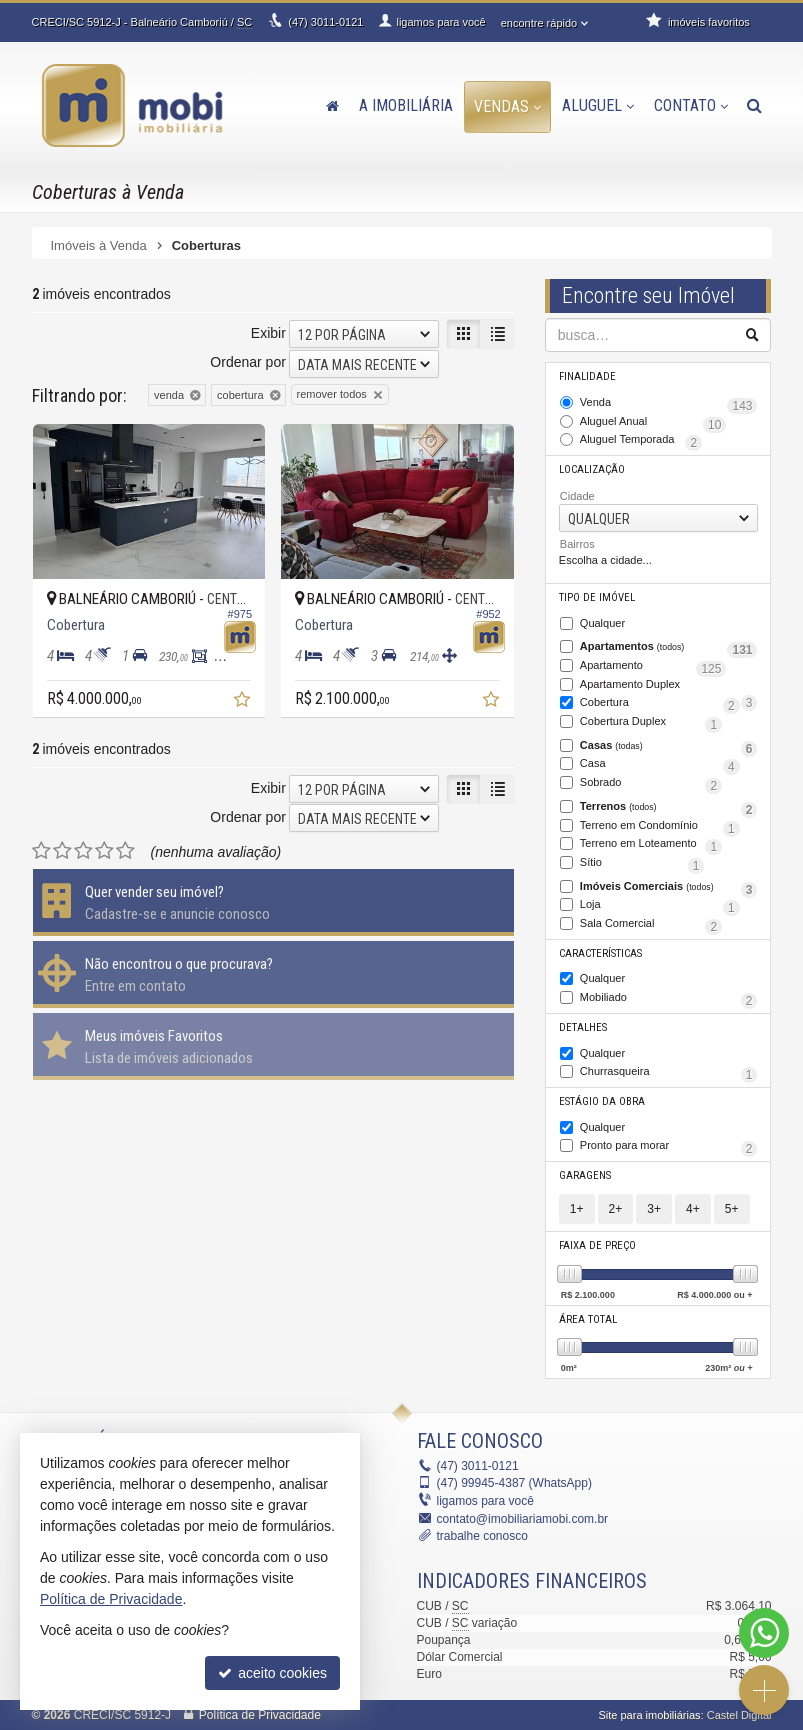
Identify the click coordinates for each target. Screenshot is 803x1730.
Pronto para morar (669, 1147)
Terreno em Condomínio (660, 827)
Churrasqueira (669, 1073)
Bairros (577, 544)
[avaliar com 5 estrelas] (125, 851)
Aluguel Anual (653, 423)
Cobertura (660, 704)
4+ (693, 1209)
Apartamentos (669, 648)
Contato (691, 105)
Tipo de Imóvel (597, 597)
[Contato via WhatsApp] (764, 1633)
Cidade (577, 496)
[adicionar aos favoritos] (244, 702)
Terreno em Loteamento (651, 845)
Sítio (642, 864)
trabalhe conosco (482, 1536)
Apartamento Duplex (669, 686)
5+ (732, 1209)
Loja (660, 906)
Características (600, 953)
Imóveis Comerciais (669, 888)
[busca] (754, 106)
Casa (660, 765)
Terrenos (669, 808)
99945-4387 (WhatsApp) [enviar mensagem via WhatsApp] (514, 1483)
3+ (654, 1209)
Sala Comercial (651, 925)
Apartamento (653, 667)
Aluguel (598, 105)
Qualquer (602, 623)
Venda (669, 404)
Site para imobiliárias (649, 1715)
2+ (616, 1209)
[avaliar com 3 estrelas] (83, 851)
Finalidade (587, 376)
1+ (577, 1209)
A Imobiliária (406, 105)
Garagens (585, 1175)
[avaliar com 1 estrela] (41, 851)
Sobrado (651, 784)
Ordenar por (247, 362)
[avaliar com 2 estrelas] (62, 851)
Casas (669, 747)
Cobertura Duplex (651, 723)
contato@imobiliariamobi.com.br (523, 1519)
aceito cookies (272, 1673)
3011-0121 (325, 22)
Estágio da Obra (602, 1101)
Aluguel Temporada (641, 441)
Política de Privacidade (260, 1715)
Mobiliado (669, 999)
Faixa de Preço (597, 1245)
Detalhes (583, 1027)
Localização (592, 469)
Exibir (268, 333)
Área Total (588, 1319)
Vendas (507, 106)
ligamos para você (485, 1501)
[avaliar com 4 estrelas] (104, 851)
